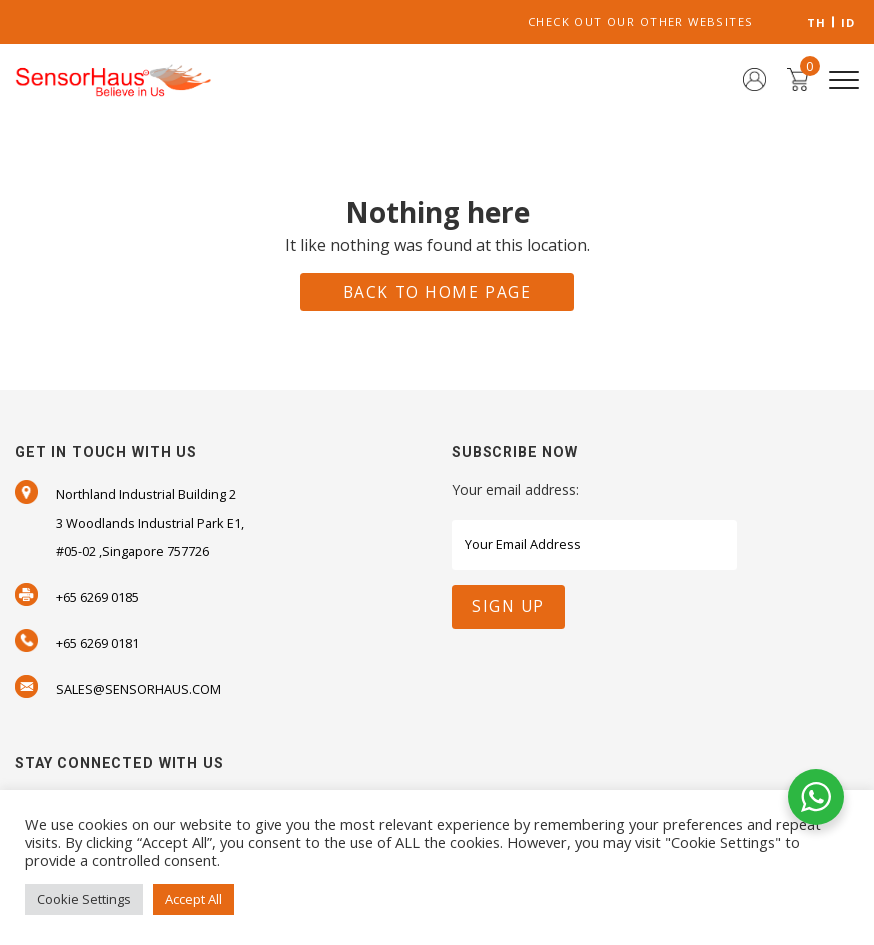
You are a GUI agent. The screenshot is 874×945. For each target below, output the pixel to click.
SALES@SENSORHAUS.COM (138, 689)
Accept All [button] (193, 899)
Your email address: (515, 489)
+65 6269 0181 (97, 643)
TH (817, 22)
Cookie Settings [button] (84, 899)
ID (848, 22)
